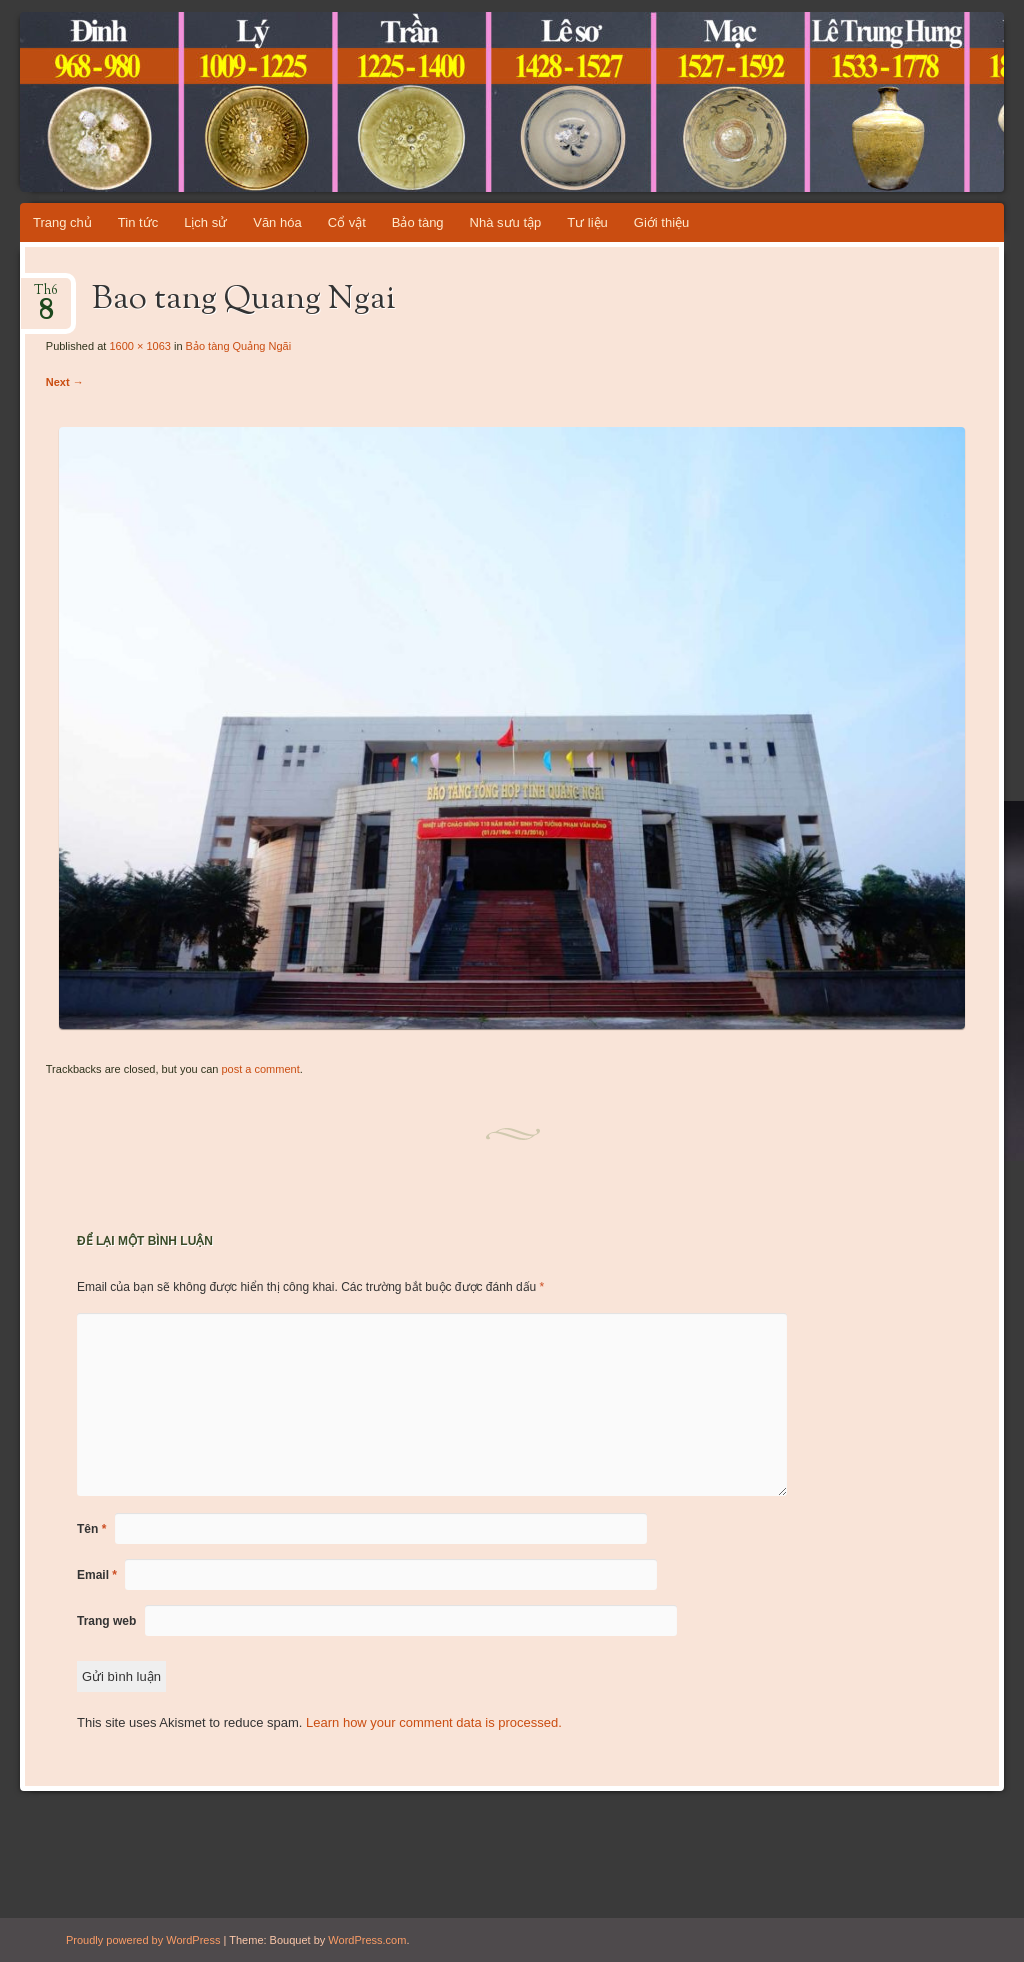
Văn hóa (277, 222)
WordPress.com (367, 1940)
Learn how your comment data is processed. (434, 1722)
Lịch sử (205, 222)
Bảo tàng (418, 222)
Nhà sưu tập (506, 222)
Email (97, 1575)
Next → (65, 382)
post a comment (260, 1069)
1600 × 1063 (139, 346)
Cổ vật (347, 222)
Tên (91, 1529)
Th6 (46, 296)
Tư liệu (587, 222)
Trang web (106, 1621)
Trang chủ (62, 222)
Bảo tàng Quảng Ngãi (239, 346)
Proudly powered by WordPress (143, 1940)
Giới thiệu (661, 222)
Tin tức (138, 222)
